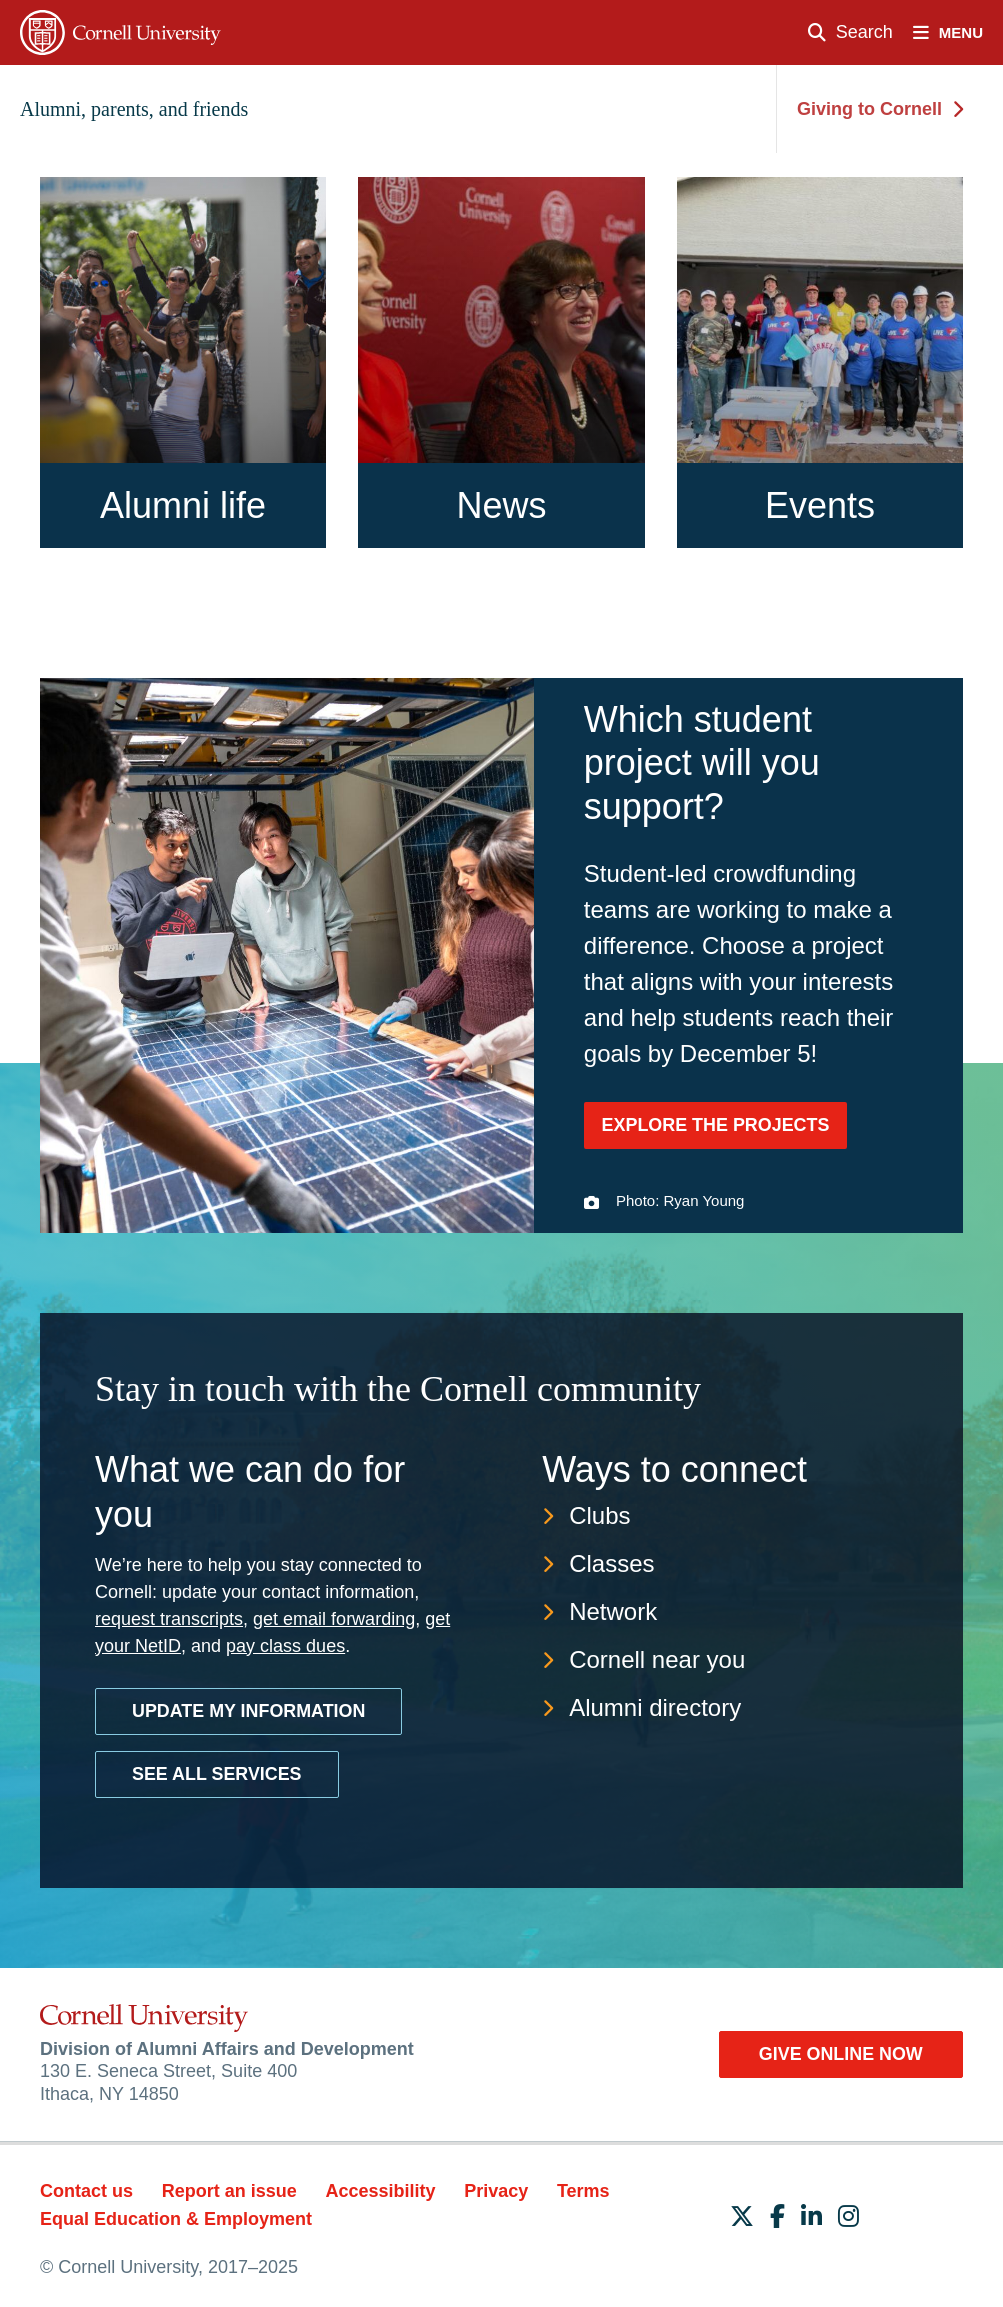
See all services (217, 1772)
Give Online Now (839, 2052)
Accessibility (380, 2190)
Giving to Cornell (880, 109)
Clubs (599, 1513)
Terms (583, 2190)
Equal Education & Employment (176, 2218)
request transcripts (169, 1617)
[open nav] (958, 32)
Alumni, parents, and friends (134, 109)
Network (613, 1609)
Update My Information (249, 1709)
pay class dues (285, 1644)
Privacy (496, 2190)
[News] (501, 362)
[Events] (820, 362)
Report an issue (229, 2190)
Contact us (86, 2190)
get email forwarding (334, 1617)
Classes (611, 1561)
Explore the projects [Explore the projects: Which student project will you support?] (716, 1125)
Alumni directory (655, 1705)
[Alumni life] (183, 362)
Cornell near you (657, 1657)
